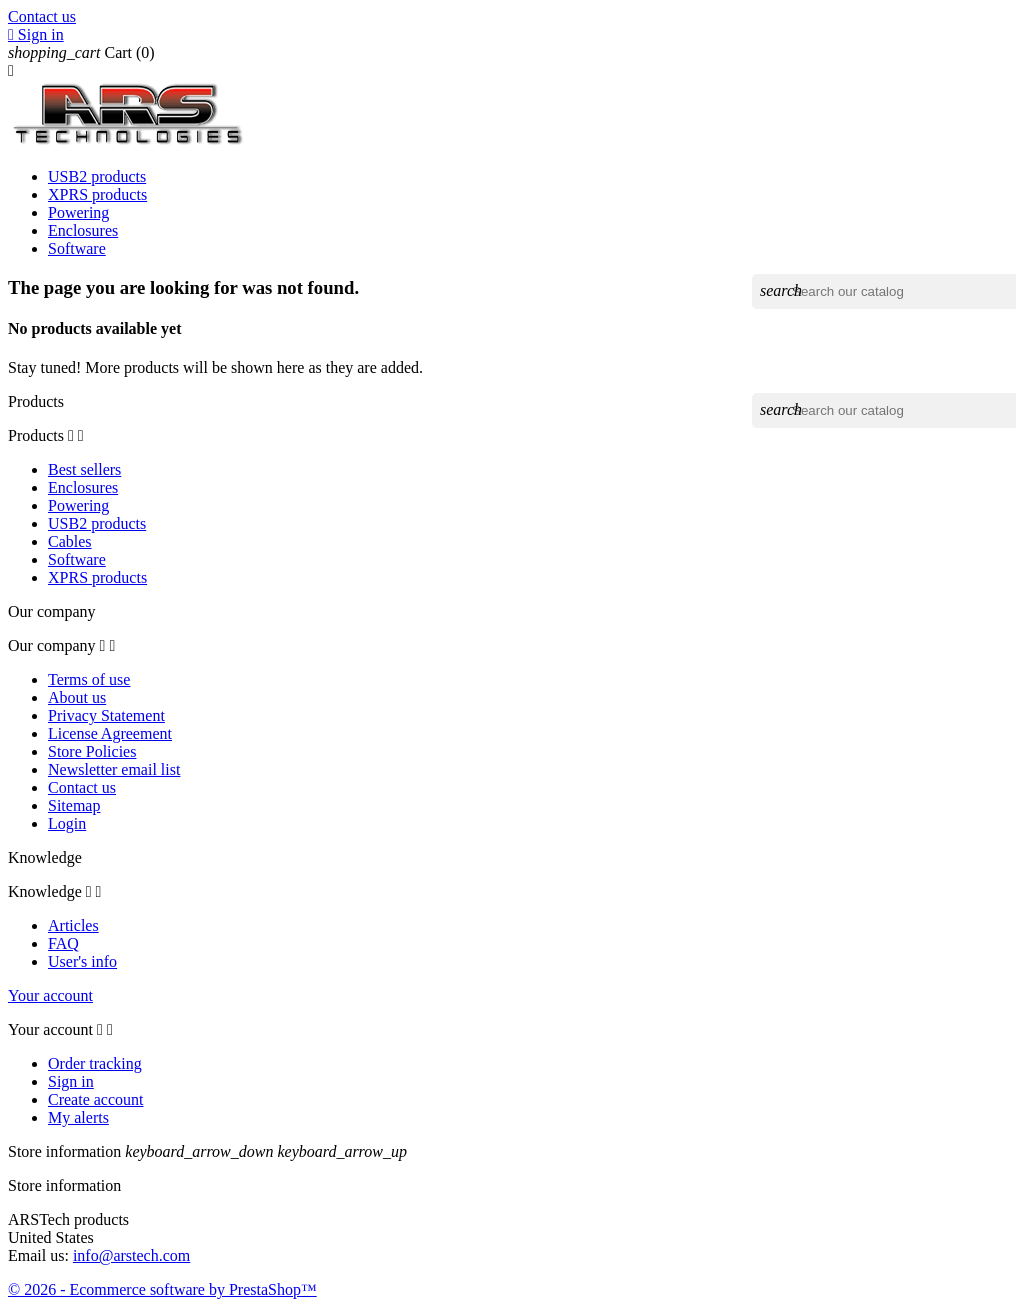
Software (77, 248)
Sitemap (74, 805)
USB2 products (97, 176)
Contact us (42, 16)
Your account (50, 995)
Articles (73, 925)
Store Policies (92, 751)
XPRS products (97, 194)
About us (77, 697)
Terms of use (89, 679)
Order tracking (95, 1063)
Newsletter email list (114, 769)
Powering (78, 212)
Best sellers (84, 469)
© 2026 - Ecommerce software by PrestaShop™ (162, 1289)
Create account (96, 1099)
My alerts (78, 1117)
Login (67, 823)
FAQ (63, 943)
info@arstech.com (131, 1255)
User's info (82, 961)
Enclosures (83, 230)
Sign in (71, 1081)
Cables (70, 541)
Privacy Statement (106, 715)
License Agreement (110, 733)
